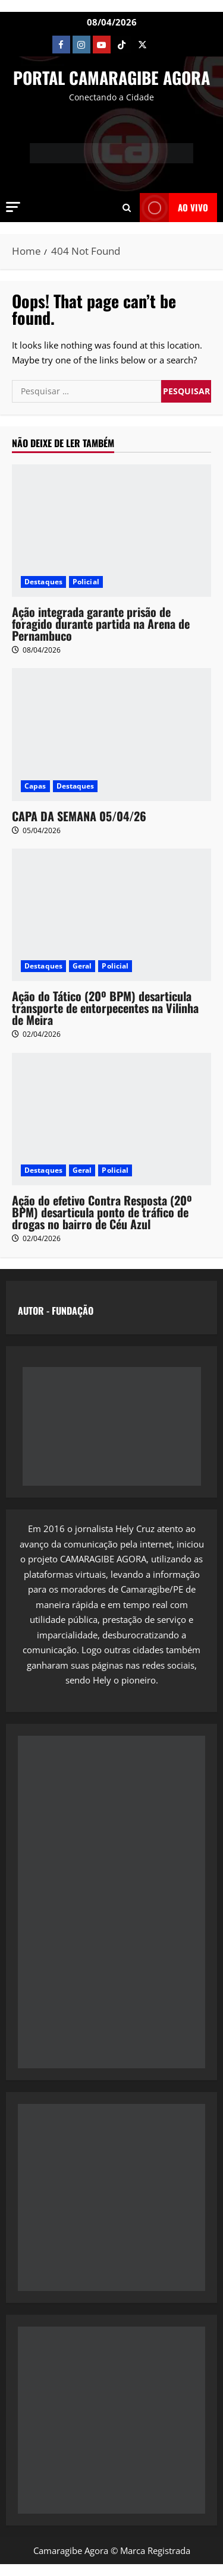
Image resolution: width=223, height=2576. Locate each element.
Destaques (43, 582)
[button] (13, 207)
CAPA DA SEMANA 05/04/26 (79, 816)
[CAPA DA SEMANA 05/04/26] (111, 734)
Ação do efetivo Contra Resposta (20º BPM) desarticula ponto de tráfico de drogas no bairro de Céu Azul (102, 1212)
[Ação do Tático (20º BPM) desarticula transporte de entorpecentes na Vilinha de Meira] (111, 915)
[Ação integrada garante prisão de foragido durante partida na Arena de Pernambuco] (111, 530)
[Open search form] (127, 207)
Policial (86, 582)
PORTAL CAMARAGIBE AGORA (111, 77)
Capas (35, 786)
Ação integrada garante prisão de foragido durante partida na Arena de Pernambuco (101, 623)
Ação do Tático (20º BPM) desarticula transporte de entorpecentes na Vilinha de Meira (105, 1007)
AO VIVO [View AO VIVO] (174, 207)
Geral (82, 966)
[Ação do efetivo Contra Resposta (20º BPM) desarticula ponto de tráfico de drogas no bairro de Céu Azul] (111, 1119)
